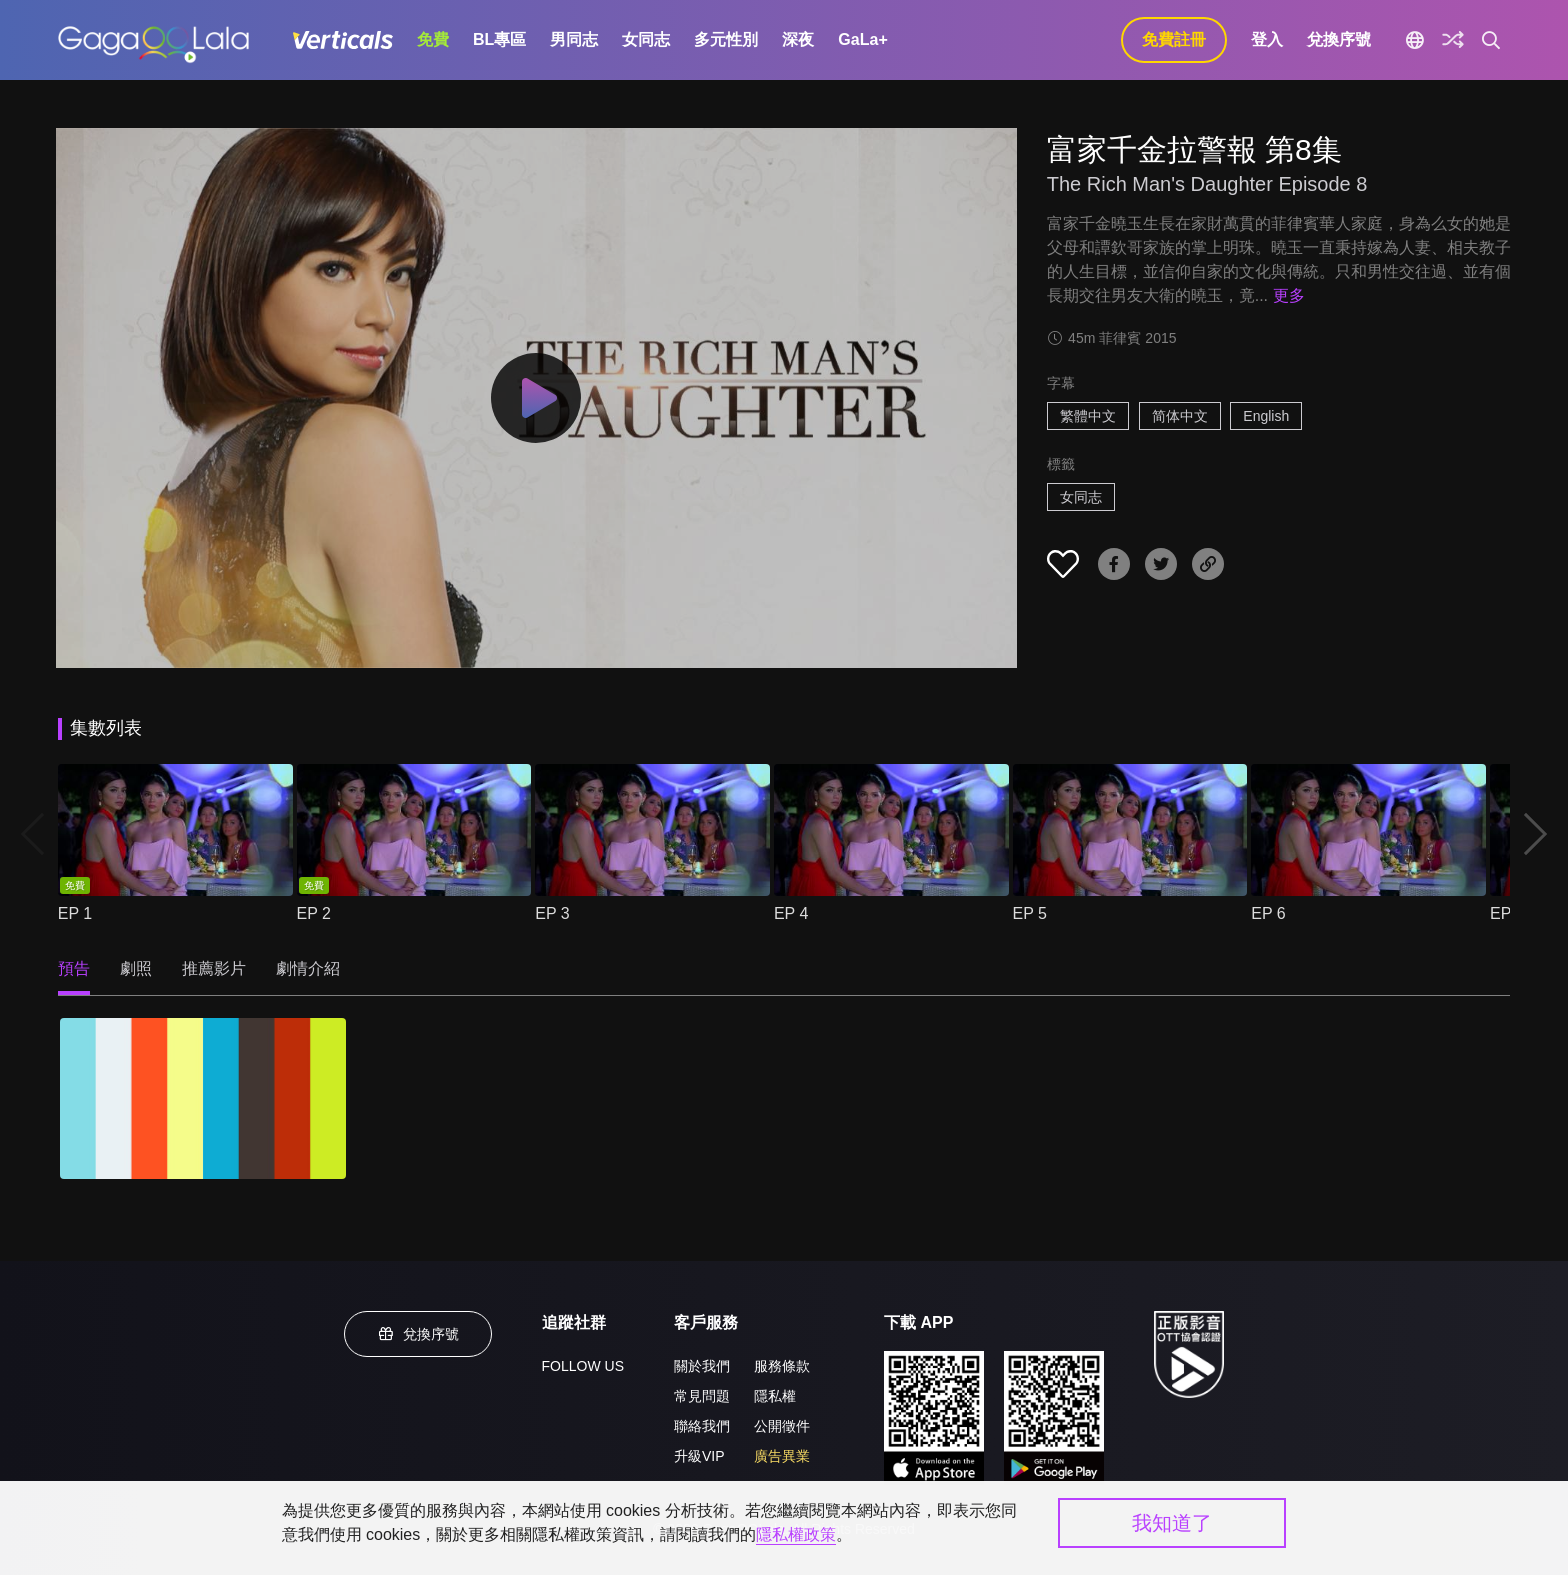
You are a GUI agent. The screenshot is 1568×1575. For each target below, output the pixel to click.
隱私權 (775, 1396)
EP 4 (791, 913)
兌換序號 (1339, 39)
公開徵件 (782, 1426)
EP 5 (1030, 913)
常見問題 (702, 1396)
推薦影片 (214, 968)
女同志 (646, 39)
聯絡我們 (702, 1426)
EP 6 (1268, 913)
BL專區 (499, 39)
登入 (1267, 39)
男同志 (574, 39)
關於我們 (702, 1366)
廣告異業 (782, 1456)
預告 (74, 968)
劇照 (136, 968)
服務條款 (782, 1366)
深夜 (798, 39)
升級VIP (699, 1456)
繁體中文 (1088, 416)
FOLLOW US (583, 1366)
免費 (433, 39)
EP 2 (314, 913)
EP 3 (552, 913)
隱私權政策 (796, 1534)
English (1266, 416)
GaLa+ (862, 39)
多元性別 (726, 39)
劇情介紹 (308, 968)
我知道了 (1172, 1523)
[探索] (1453, 40)
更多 (1289, 295)
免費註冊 (1174, 39)
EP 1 (75, 913)
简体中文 (1180, 416)
